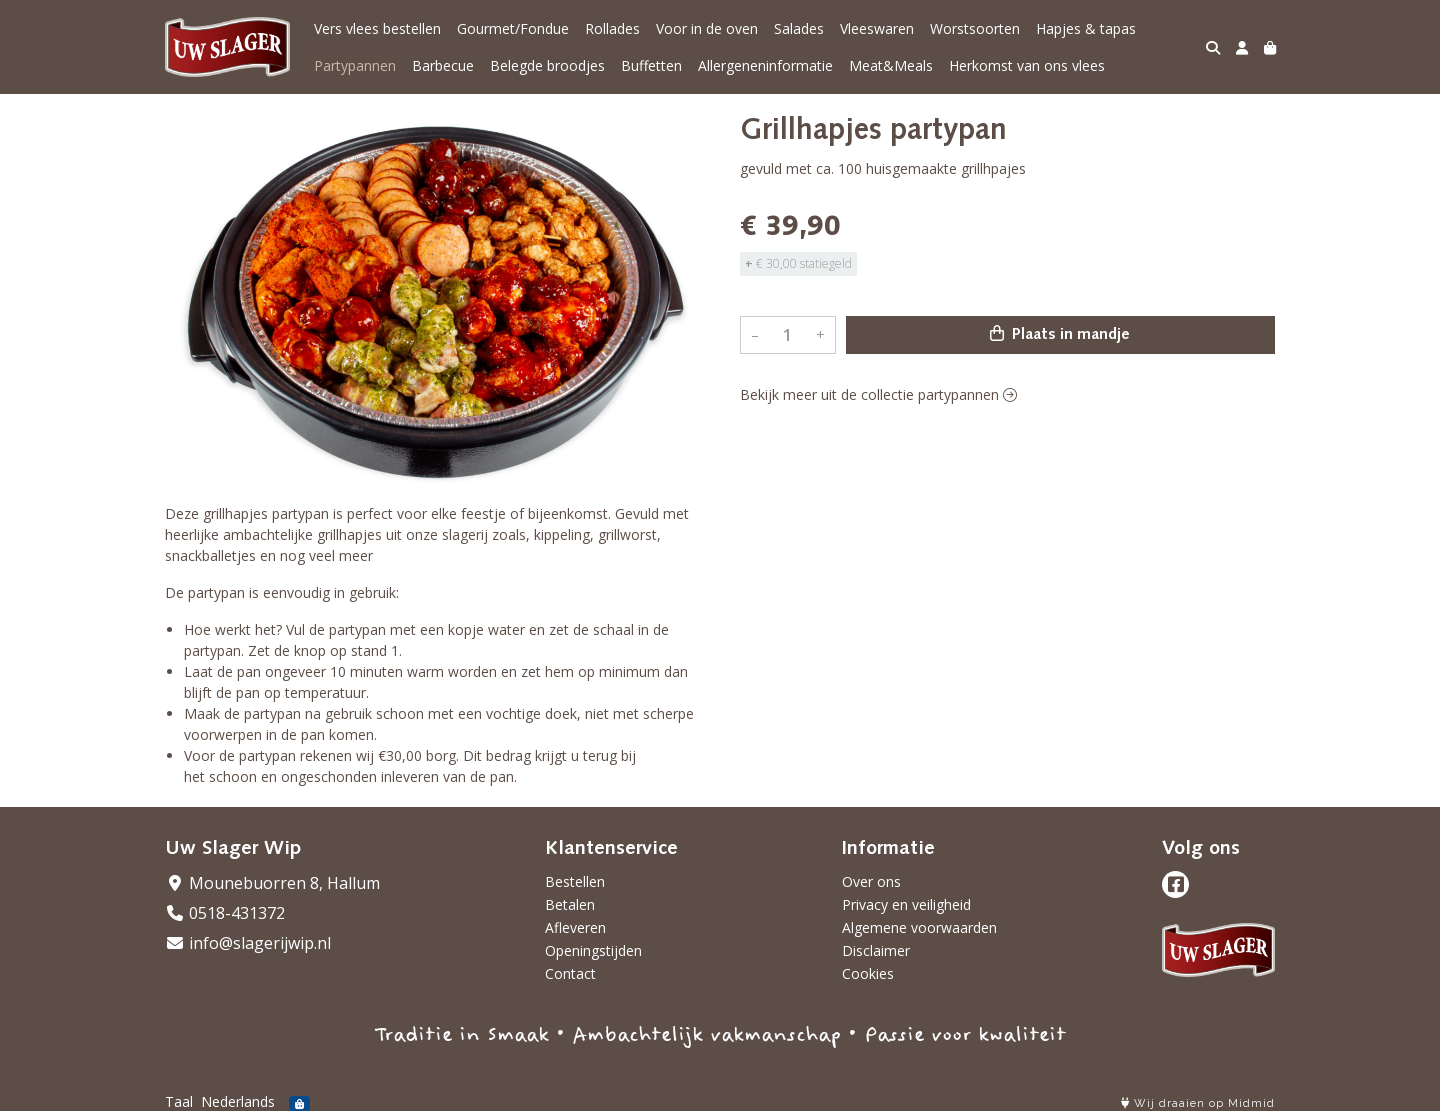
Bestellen (575, 881)
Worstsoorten (975, 28)
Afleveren (575, 927)
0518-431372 (225, 913)
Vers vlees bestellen (377, 28)
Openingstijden (593, 950)
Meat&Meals (891, 65)
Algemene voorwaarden (919, 927)
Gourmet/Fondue (513, 28)
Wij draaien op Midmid (1198, 1103)
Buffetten (651, 65)
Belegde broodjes (547, 65)
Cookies (868, 973)
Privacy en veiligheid (906, 904)
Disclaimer (876, 950)
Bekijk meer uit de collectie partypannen (878, 394)
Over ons (871, 881)
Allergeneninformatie (765, 65)
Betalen (570, 904)
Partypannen (355, 65)
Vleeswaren (877, 28)
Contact (570, 973)
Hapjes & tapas (1086, 28)
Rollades (612, 28)
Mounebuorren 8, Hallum (272, 883)
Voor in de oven (707, 28)
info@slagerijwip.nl (248, 943)
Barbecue (443, 65)
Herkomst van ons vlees (1027, 65)
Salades (799, 28)
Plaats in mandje (1060, 334)
